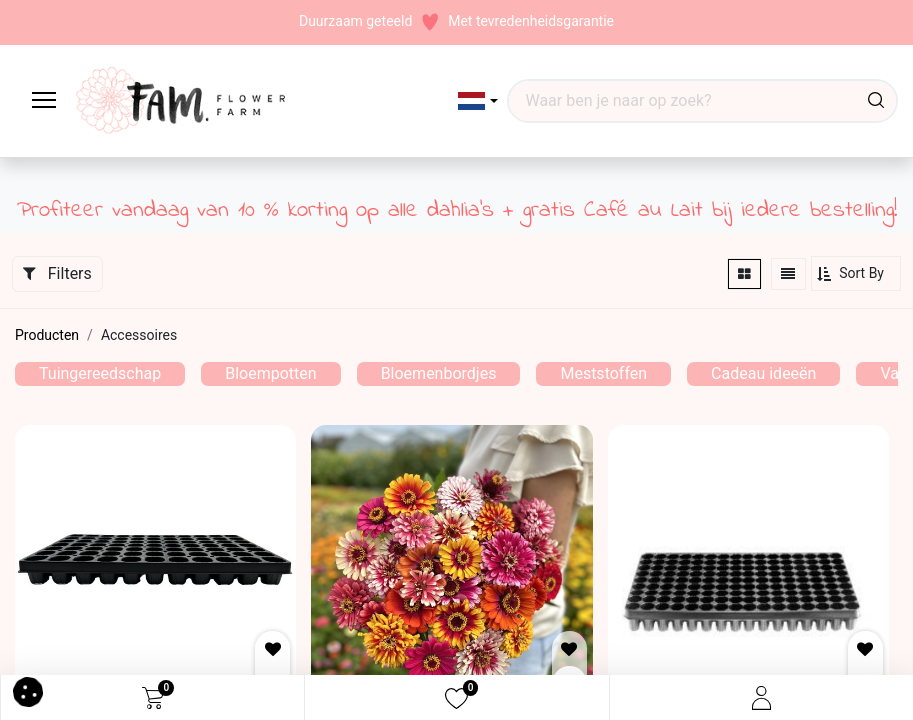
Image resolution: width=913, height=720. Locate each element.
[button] (478, 101)
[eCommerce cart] (152, 698)
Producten (47, 335)
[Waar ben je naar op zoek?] (876, 101)
